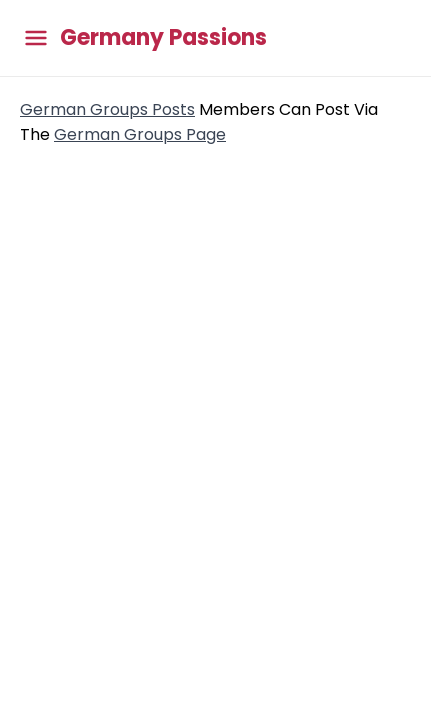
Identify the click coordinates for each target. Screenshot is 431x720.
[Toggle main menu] (36, 38)
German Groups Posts (107, 109)
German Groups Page (140, 134)
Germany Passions (163, 38)
